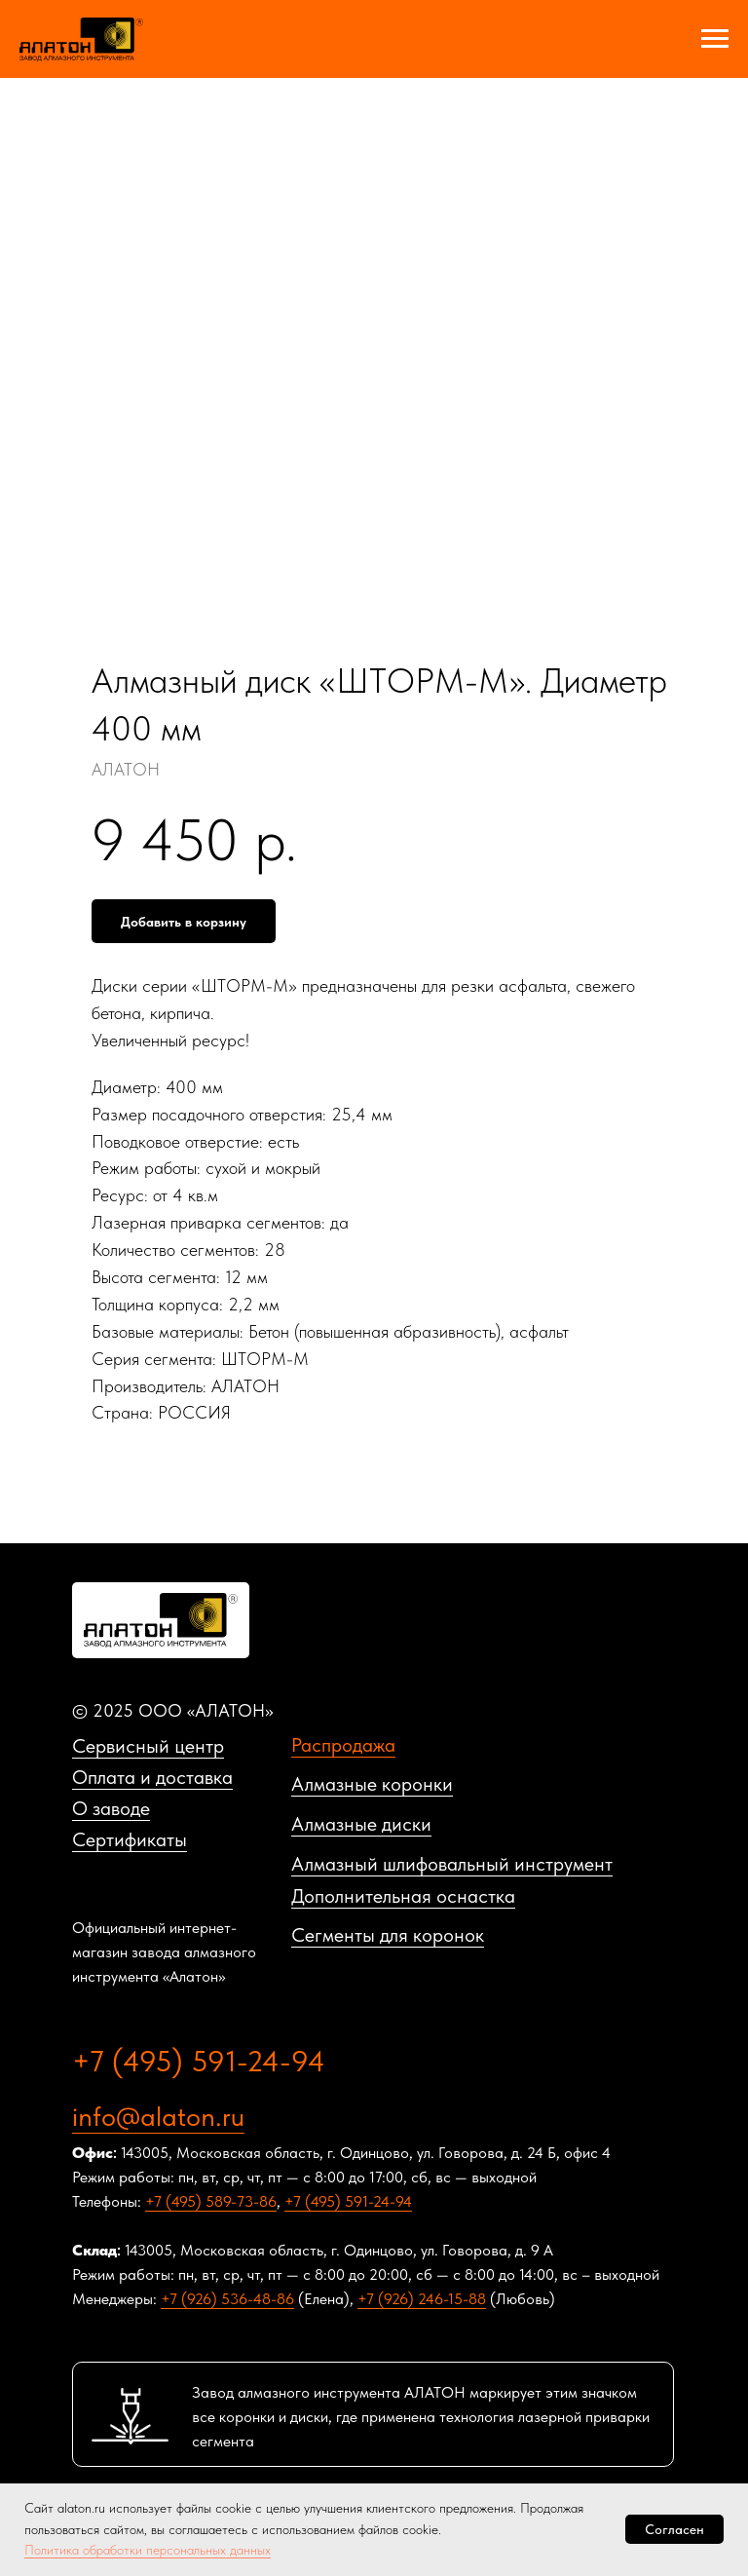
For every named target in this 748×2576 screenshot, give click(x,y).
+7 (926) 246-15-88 (421, 2299)
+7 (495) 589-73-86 (211, 2201)
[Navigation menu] (715, 39)
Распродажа (343, 1745)
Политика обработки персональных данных (147, 2549)
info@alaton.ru (158, 2116)
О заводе (111, 1808)
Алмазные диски (361, 1824)
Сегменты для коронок (387, 1935)
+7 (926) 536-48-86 (227, 2299)
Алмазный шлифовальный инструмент (452, 1863)
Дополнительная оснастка (403, 1896)
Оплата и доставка (152, 1777)
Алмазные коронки (372, 1784)
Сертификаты (129, 1839)
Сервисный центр (148, 1746)
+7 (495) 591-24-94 (198, 2060)
